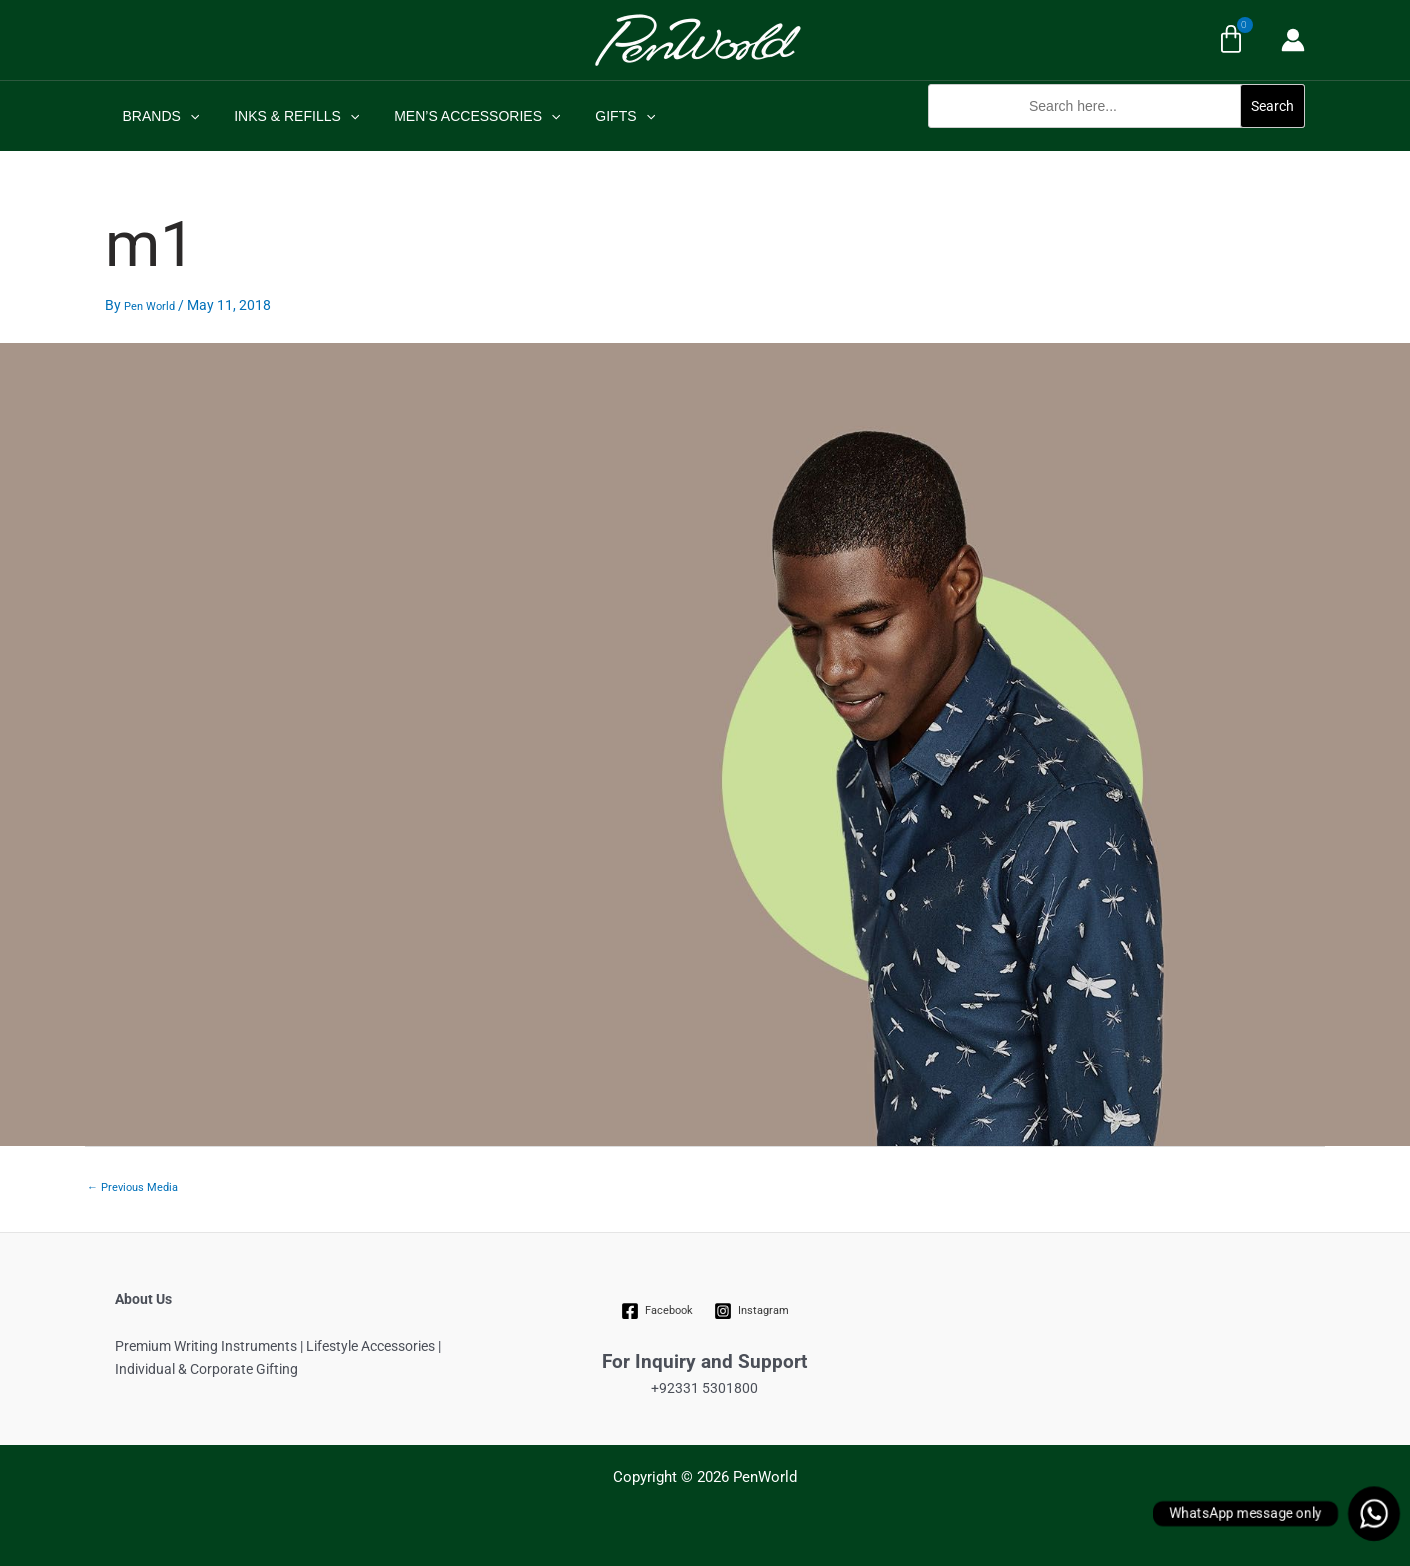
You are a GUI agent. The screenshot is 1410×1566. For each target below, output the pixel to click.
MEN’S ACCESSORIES (460, 116)
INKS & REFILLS (286, 116)
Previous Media (132, 1187)
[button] (1116, 138)
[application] (186, 116)
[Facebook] (657, 1311)
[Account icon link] (1293, 40)
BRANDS (157, 116)
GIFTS (601, 116)
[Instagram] (751, 1311)
